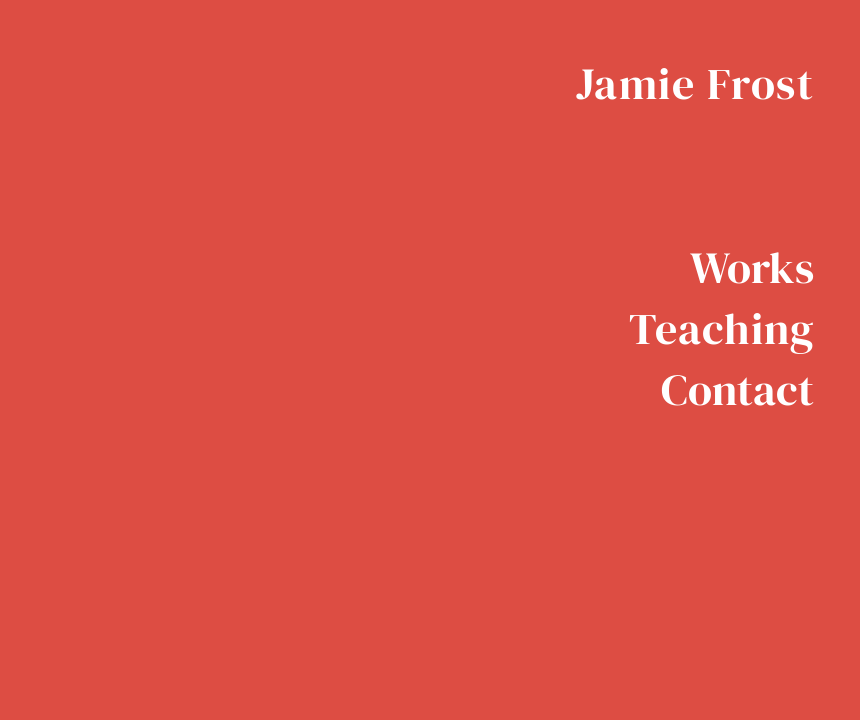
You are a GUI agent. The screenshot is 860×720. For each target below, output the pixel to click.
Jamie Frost (695, 83)
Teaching (721, 328)
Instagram (800, 501)
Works (752, 267)
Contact (737, 389)
